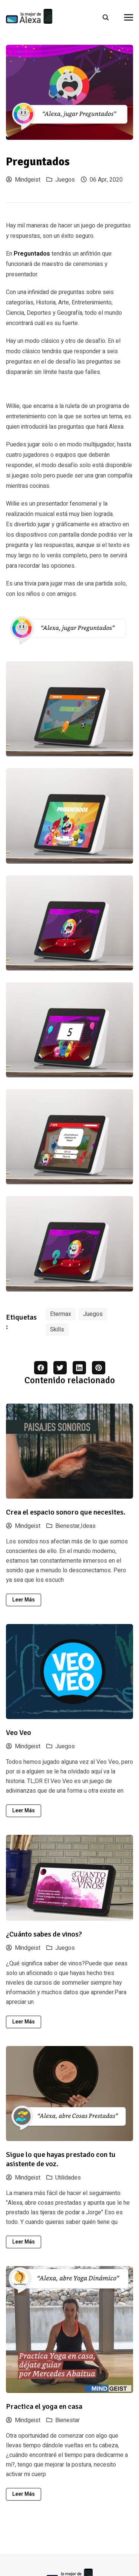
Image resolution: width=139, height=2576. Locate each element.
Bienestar (67, 2420)
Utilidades (68, 2177)
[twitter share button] (60, 1367)
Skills (57, 1329)
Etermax (60, 1314)
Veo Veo (18, 1732)
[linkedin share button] (79, 1367)
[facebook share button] (40, 1367)
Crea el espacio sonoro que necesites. (65, 1512)
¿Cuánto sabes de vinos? (44, 1934)
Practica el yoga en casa (44, 2406)
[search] (109, 17)
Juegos (65, 179)
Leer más (23, 1600)
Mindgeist (23, 179)
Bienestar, (68, 1526)
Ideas (88, 1526)
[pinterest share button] (98, 1367)
